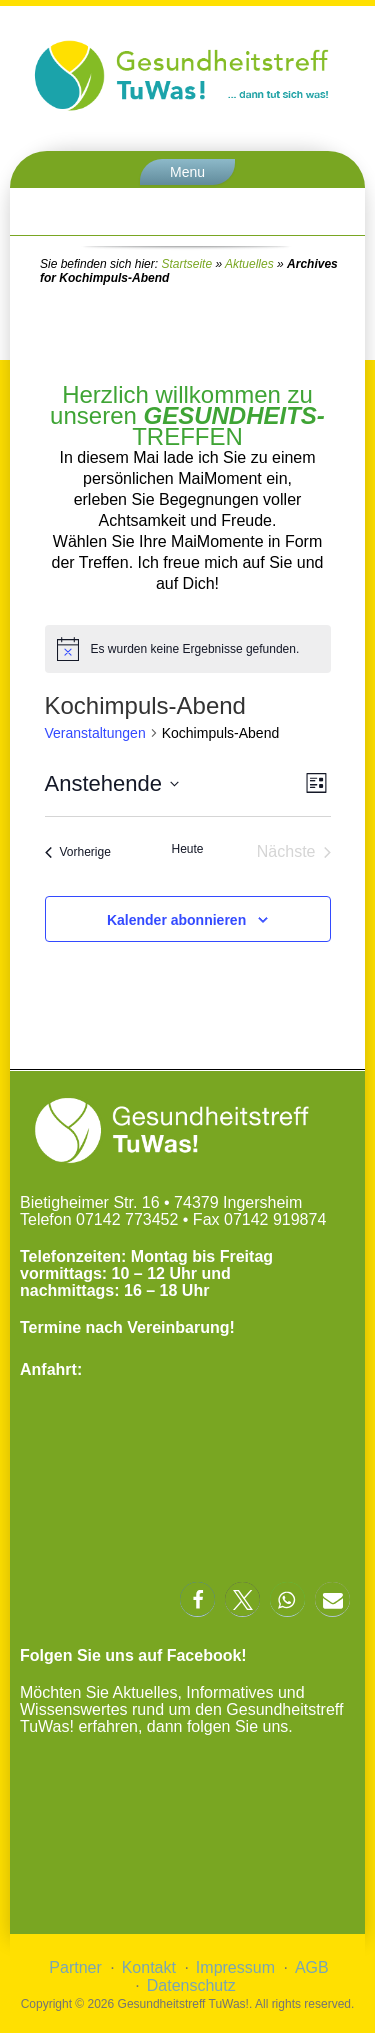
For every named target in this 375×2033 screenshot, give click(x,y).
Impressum (235, 1967)
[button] (197, 1599)
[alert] (188, 649)
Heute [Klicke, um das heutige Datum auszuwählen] (187, 849)
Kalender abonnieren (176, 920)
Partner (75, 1967)
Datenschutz (191, 1985)
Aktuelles (249, 264)
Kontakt (149, 1967)
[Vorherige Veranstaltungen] (78, 852)
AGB (312, 1967)
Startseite (186, 264)
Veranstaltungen (95, 733)
